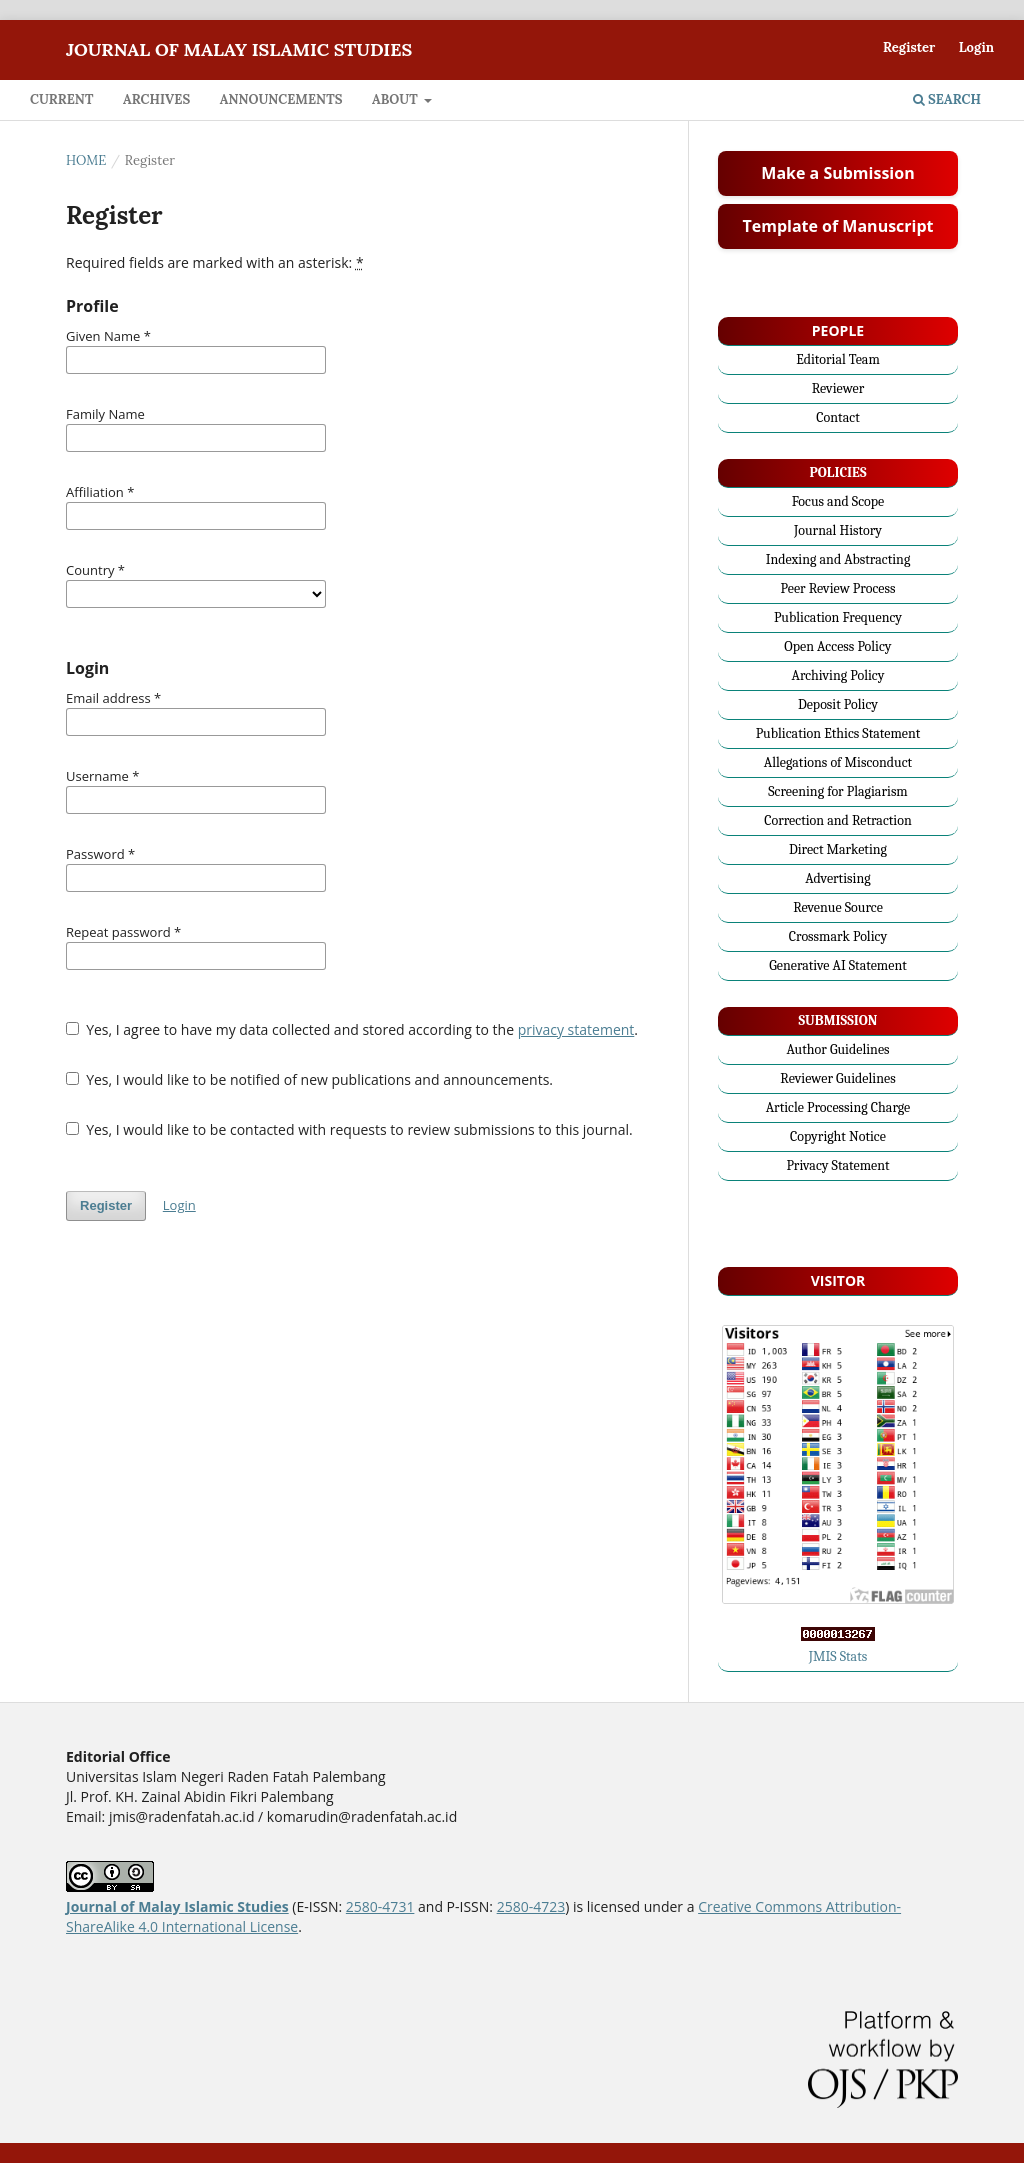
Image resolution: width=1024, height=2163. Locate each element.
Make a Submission (837, 173)
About (396, 99)
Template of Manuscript (837, 226)
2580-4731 (380, 1906)
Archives (156, 99)
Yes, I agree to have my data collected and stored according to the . (352, 1029)
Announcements (281, 99)
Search (947, 99)
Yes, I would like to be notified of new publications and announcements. (309, 1079)
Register (909, 47)
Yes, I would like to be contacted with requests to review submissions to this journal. (349, 1129)
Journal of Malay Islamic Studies (239, 49)
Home (86, 160)
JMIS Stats (838, 1656)
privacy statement (576, 1029)
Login (976, 47)
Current (61, 99)
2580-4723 (531, 1906)
